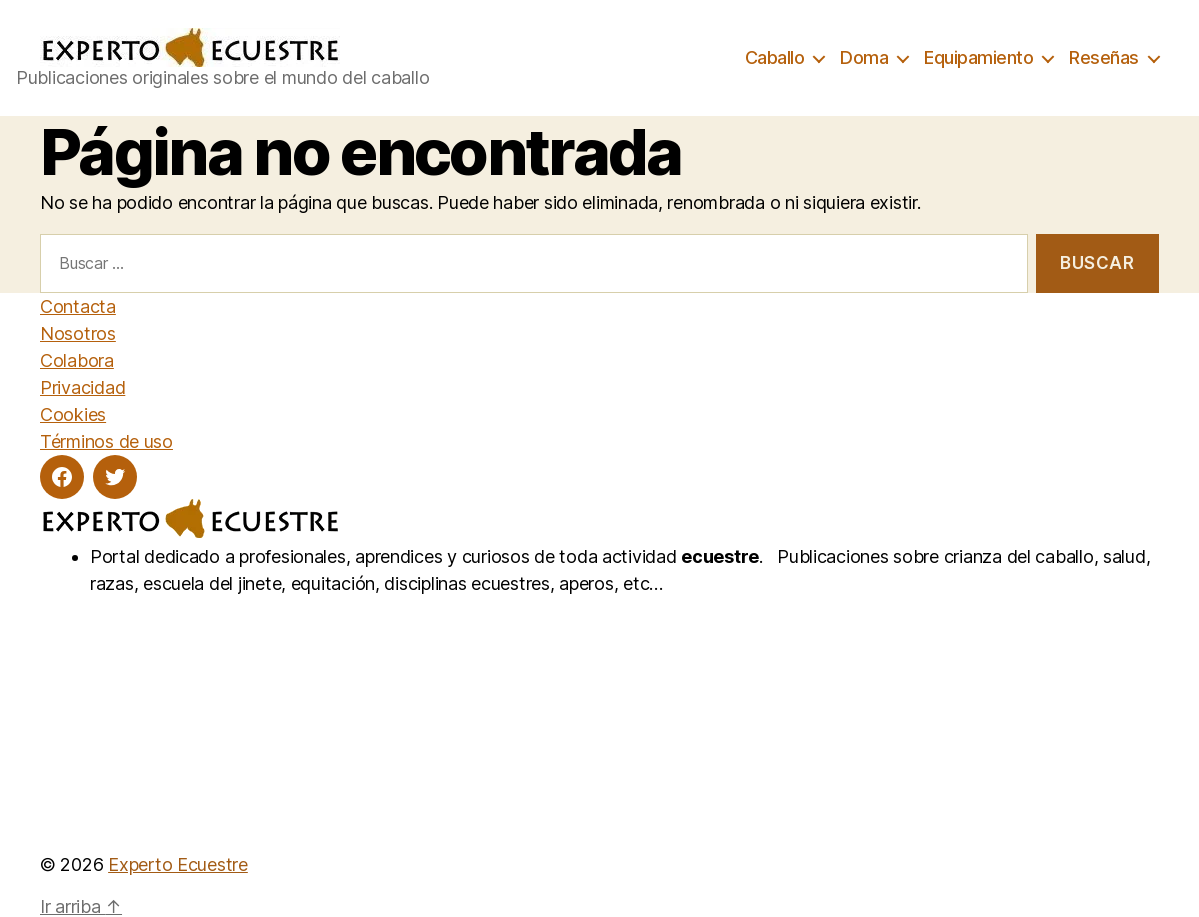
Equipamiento (978, 57)
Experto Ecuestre (178, 864)
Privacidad (82, 387)
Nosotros (78, 333)
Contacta (78, 306)
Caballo (775, 57)
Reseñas (1104, 57)
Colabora (77, 360)
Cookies (73, 414)
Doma (864, 57)
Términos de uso (106, 441)
